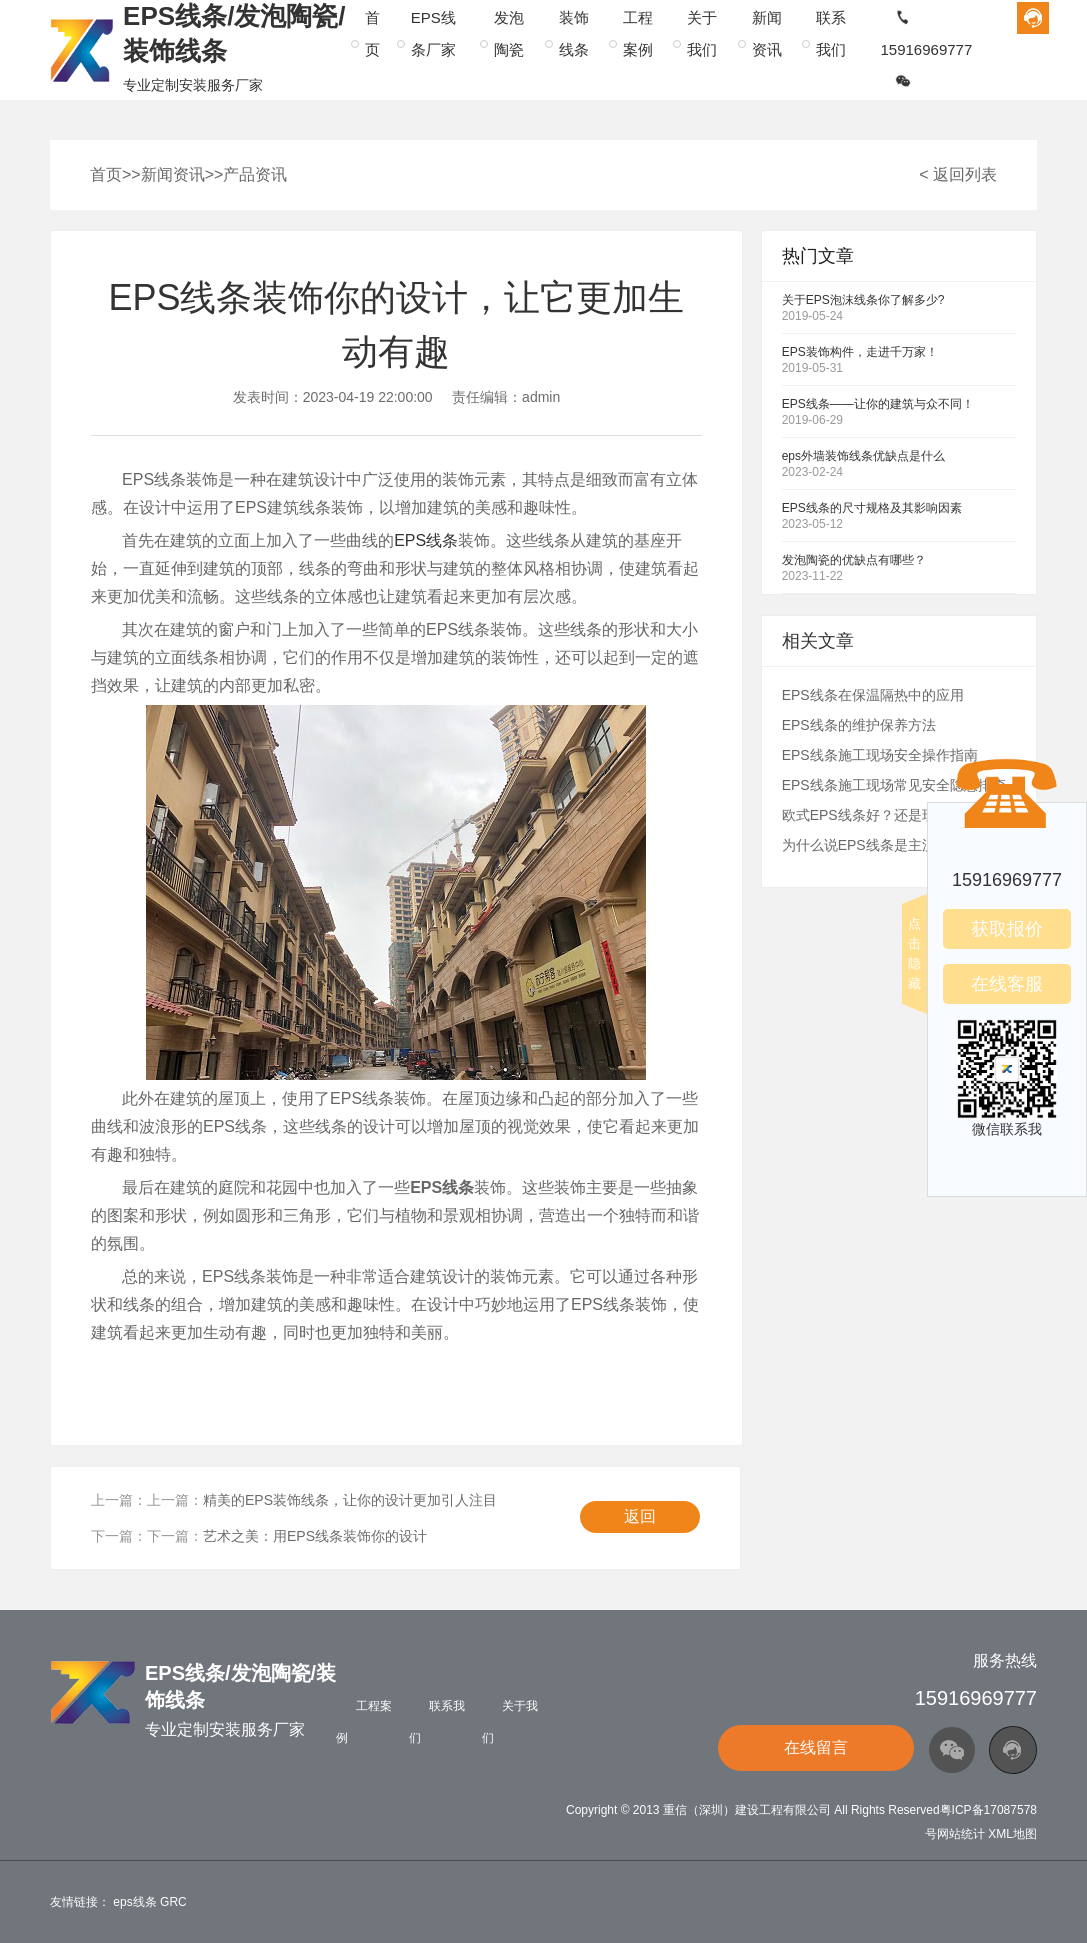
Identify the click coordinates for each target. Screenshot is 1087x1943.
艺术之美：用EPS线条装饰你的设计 (315, 1536)
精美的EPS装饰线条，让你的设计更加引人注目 (350, 1500)
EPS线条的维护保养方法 (859, 725)
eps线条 (134, 1902)
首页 (106, 174)
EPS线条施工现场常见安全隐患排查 (894, 785)
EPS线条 (426, 540)
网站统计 (961, 1834)
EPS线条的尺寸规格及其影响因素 (872, 508)
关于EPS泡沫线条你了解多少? (863, 300)
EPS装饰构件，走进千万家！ (860, 352)
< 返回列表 (958, 174)
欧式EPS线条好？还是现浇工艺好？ (894, 815)
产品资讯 (255, 174)
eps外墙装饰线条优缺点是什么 (863, 456)
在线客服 (1007, 984)
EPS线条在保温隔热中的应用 (873, 695)
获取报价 (1007, 929)
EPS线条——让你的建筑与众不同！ (878, 404)
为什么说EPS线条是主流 (859, 845)
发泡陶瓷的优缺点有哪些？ (854, 560)
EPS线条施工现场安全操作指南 (880, 755)
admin (541, 397)
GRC (173, 1902)
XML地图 (1012, 1834)
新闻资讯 (173, 174)
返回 (640, 1516)
